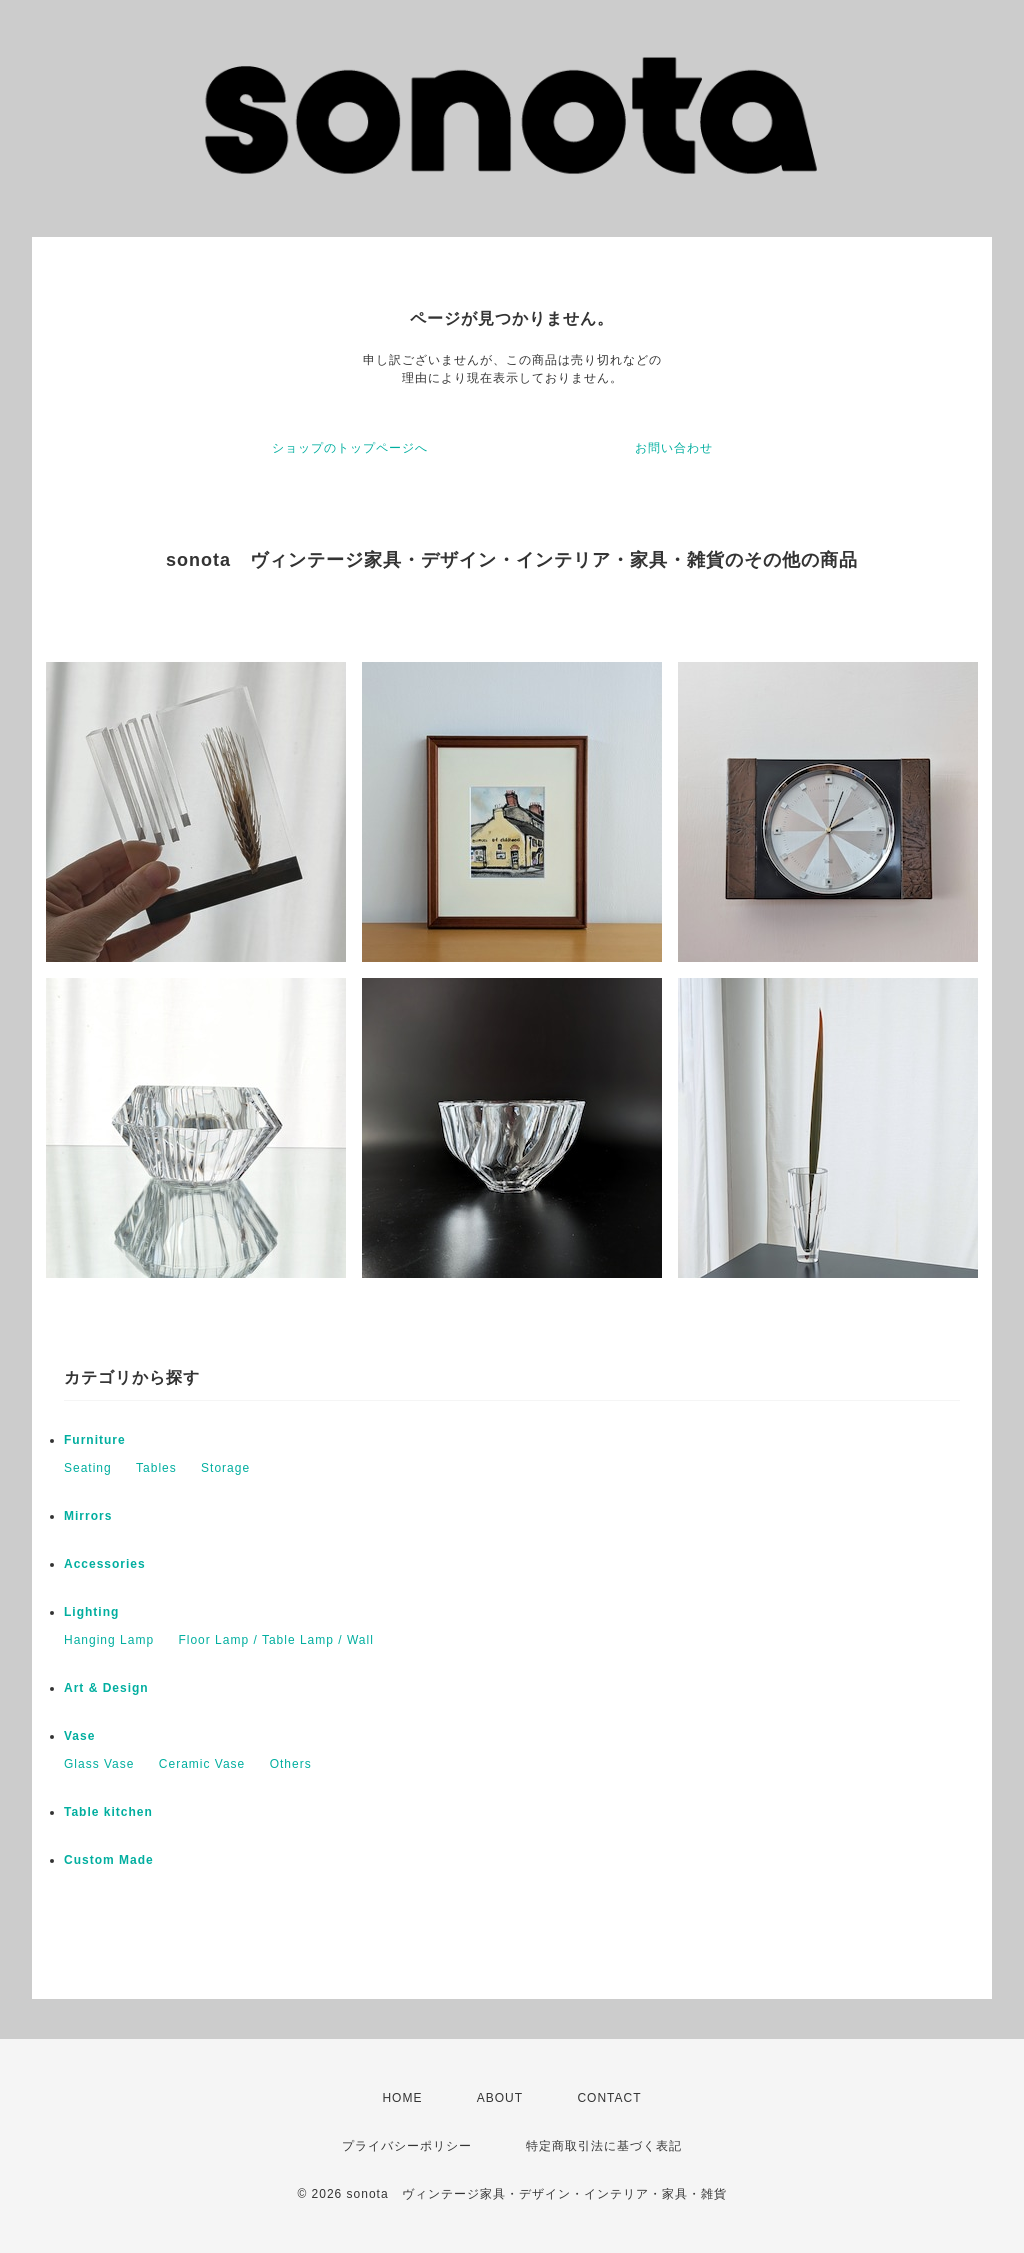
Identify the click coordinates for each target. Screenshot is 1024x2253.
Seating (88, 1468)
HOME (402, 2098)
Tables (156, 1468)
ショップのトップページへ (350, 448)
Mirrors (88, 1516)
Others (291, 1764)
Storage (225, 1468)
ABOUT (500, 2098)
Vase (79, 1736)
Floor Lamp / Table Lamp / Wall (275, 1640)
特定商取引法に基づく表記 (604, 2146)
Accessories (105, 1564)
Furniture (95, 1440)
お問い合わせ (674, 448)
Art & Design (106, 1688)
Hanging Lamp (109, 1640)
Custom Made (109, 1860)
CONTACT (609, 2098)
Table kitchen (108, 1812)
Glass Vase (99, 1764)
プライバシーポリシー (407, 2146)
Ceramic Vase (202, 1764)
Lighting (91, 1612)
